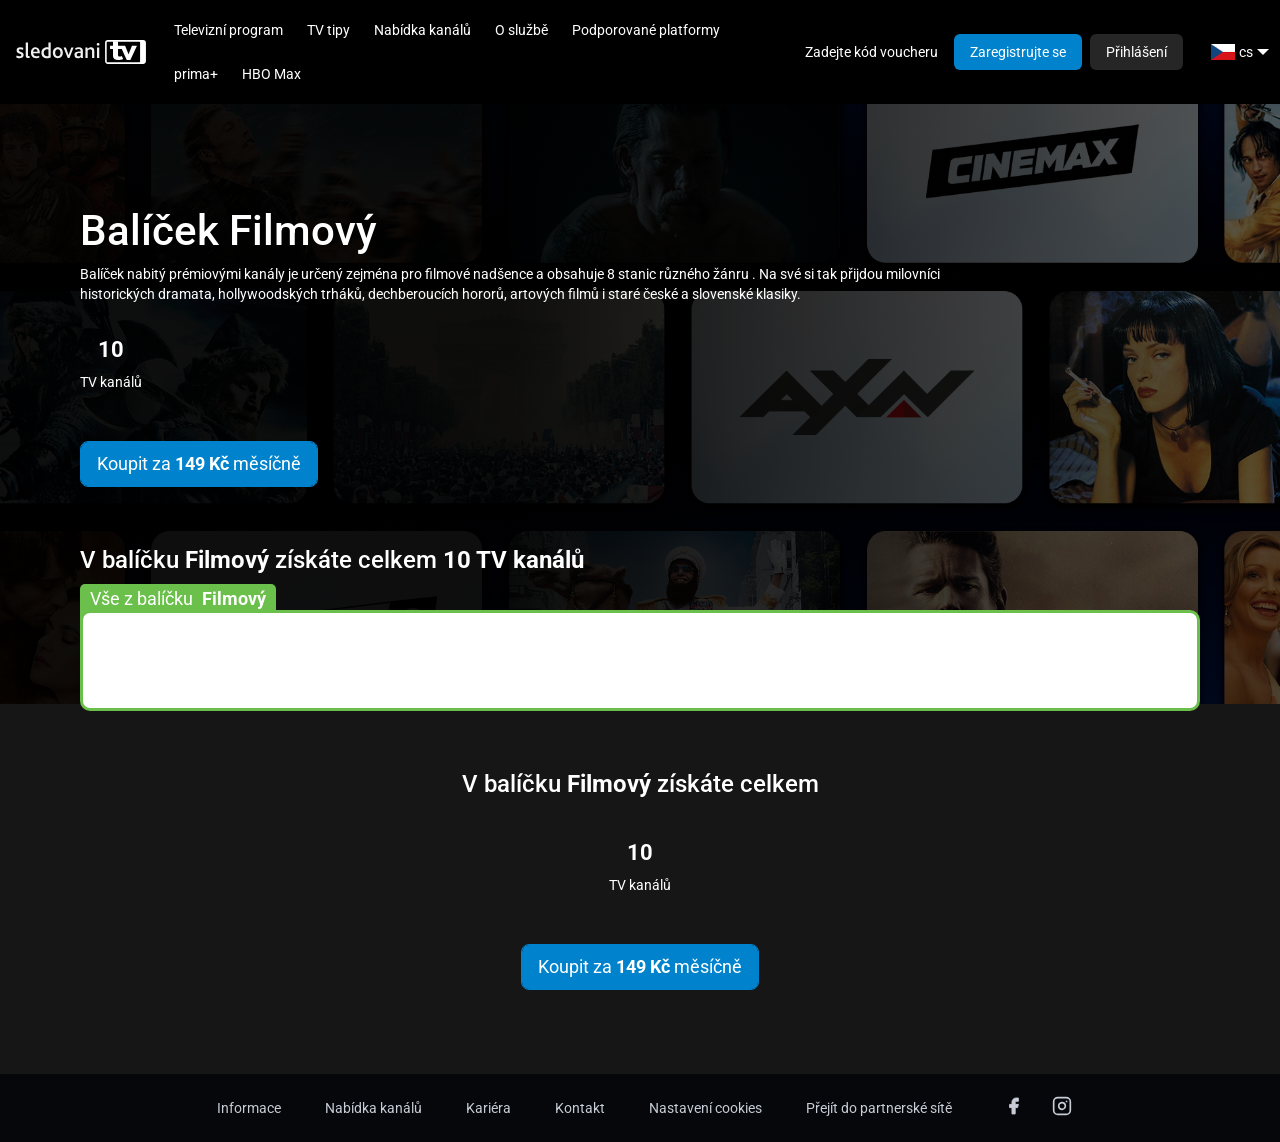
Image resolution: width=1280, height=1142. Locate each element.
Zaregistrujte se (1018, 52)
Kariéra (488, 1108)
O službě (521, 30)
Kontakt (580, 1108)
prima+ (196, 74)
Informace (249, 1108)
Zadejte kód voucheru (871, 52)
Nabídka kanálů (422, 30)
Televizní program (228, 30)
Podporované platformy (646, 30)
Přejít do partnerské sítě (879, 1108)
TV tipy (328, 30)
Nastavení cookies (705, 1108)
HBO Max (271, 74)
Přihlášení (1136, 52)
